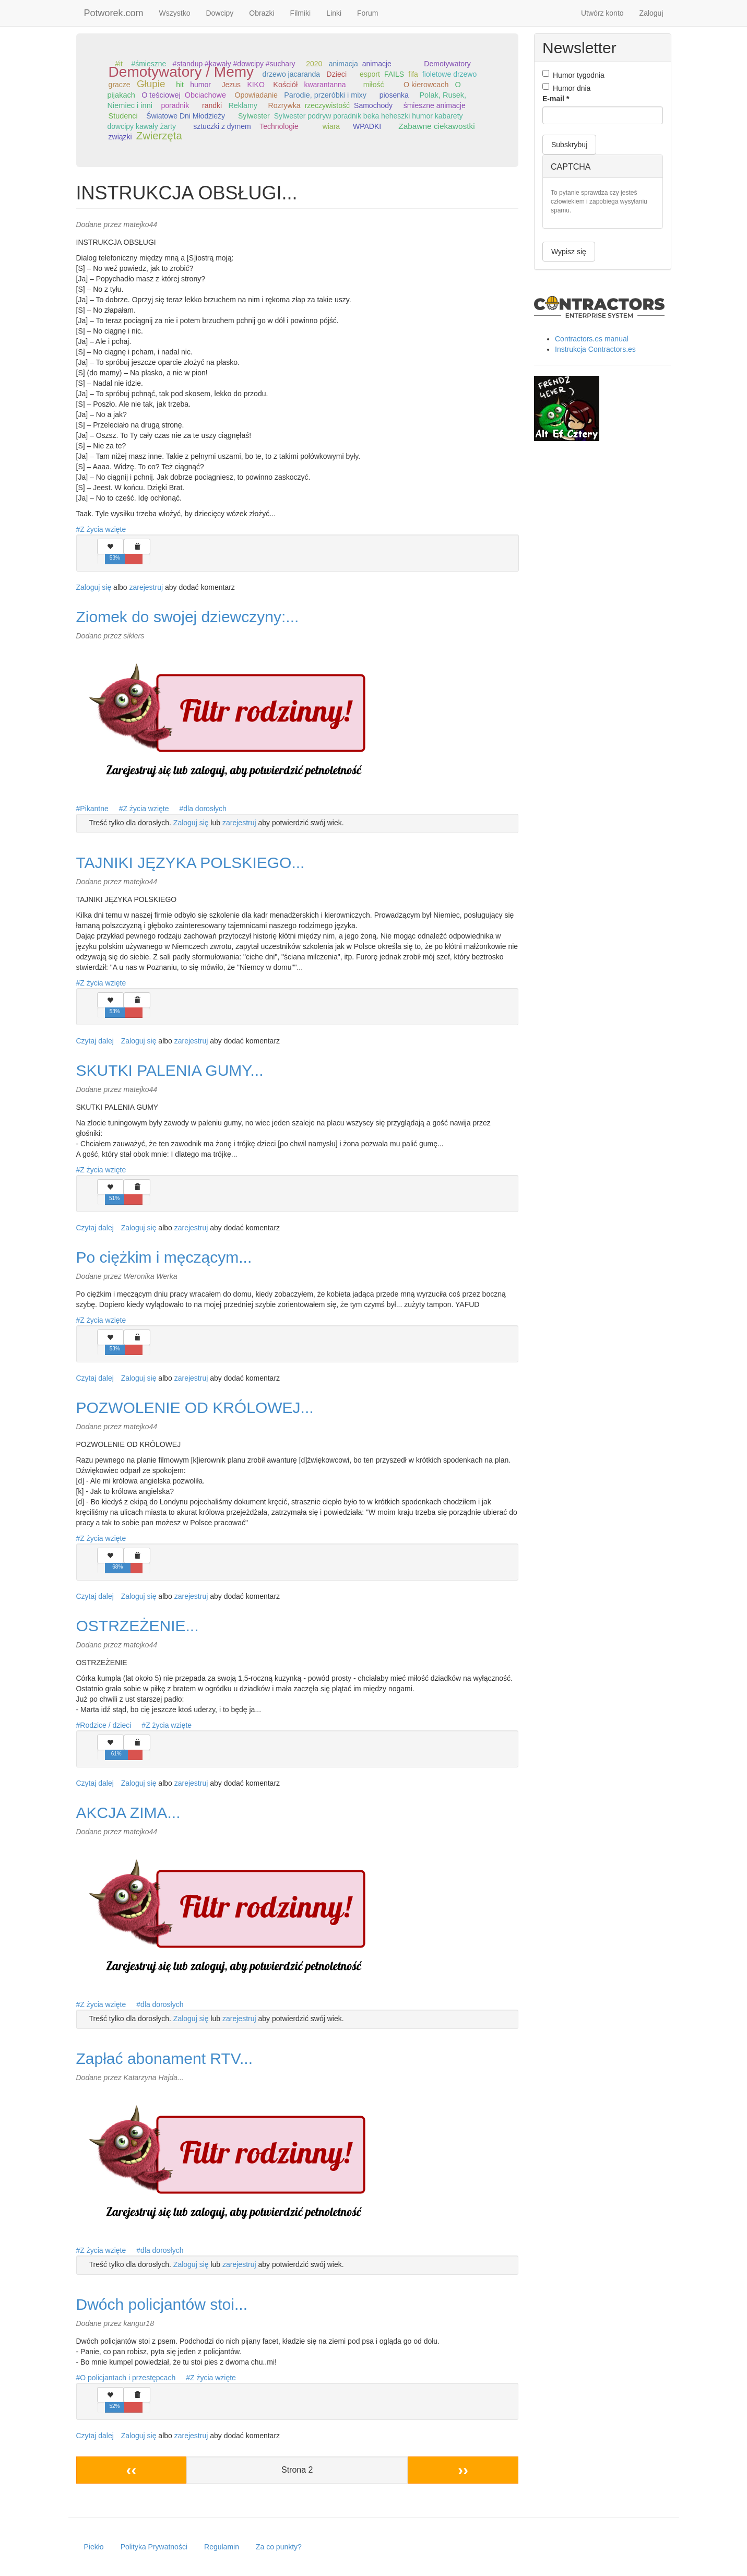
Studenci (123, 116)
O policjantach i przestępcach (127, 2377)
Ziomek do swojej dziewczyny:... (187, 616)
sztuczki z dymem (222, 126)
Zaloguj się (94, 587)
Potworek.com (114, 13)
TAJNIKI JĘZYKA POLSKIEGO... (190, 862)
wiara (331, 126)
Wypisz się (568, 251)
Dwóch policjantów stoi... (161, 2304)
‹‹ (131, 2469)
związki (120, 137)
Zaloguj (651, 13)
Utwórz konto (602, 13)
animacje (377, 64)
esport (370, 74)
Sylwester (254, 116)
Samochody (373, 105)
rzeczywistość (327, 105)
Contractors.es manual (592, 339)
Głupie (151, 83)
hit (180, 84)
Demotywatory (447, 64)
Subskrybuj (569, 144)
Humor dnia (566, 87)
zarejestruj (146, 587)
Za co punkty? (279, 2547)
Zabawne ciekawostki (436, 126)
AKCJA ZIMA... (128, 1812)
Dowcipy (219, 13)
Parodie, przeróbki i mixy (325, 95)
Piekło (94, 2547)
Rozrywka (284, 105)
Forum (367, 13)
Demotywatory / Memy (181, 72)
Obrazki (261, 13)
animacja (343, 64)
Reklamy (242, 105)
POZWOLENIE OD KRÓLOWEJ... (195, 1407)
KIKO (255, 84)
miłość (373, 84)
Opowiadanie (255, 95)
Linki (333, 13)
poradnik (175, 105)
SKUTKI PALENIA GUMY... (170, 1070)
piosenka (394, 95)
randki (212, 105)
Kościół (285, 84)
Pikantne (94, 808)
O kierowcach (426, 84)
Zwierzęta (159, 135)
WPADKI (367, 126)
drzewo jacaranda (292, 74)
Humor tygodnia (573, 74)
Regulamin (221, 2547)
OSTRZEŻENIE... (137, 1625)
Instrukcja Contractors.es (595, 349)
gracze (120, 84)
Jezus (231, 84)
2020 (314, 64)
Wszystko (175, 13)
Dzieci (336, 74)
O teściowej (160, 95)
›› (463, 2469)
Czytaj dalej (95, 1041)
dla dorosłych (205, 808)
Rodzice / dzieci (105, 1725)
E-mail (555, 98)
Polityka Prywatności (154, 2547)
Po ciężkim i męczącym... (164, 1257)
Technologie (279, 126)
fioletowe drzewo (449, 74)
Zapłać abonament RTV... (164, 2058)
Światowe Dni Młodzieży (185, 116)
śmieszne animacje (435, 105)
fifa (413, 74)
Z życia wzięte (103, 529)
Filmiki (300, 13)
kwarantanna (325, 84)
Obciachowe (205, 95)
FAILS (394, 74)
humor (200, 84)
